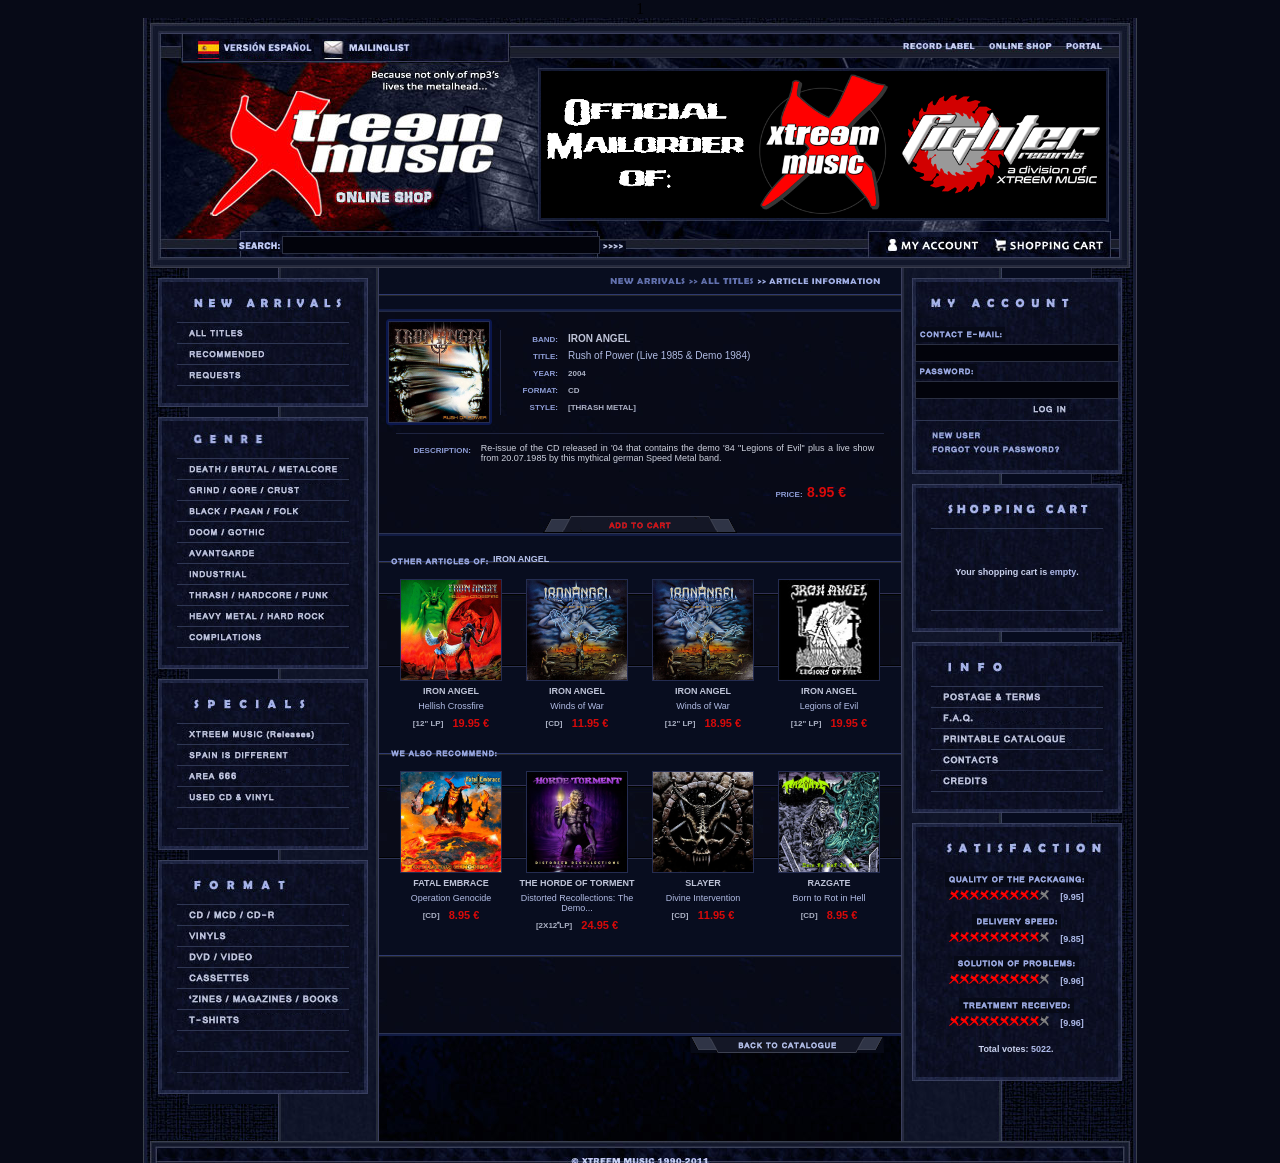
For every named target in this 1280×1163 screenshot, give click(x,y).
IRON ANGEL (451, 691)
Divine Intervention (703, 898)
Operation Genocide (451, 898)
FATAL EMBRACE (451, 883)
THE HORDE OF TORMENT (577, 883)
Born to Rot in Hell (828, 898)
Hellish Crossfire (451, 706)
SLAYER (703, 883)
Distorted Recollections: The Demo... (577, 903)
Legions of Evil (829, 706)
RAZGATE (829, 883)
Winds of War (577, 706)
